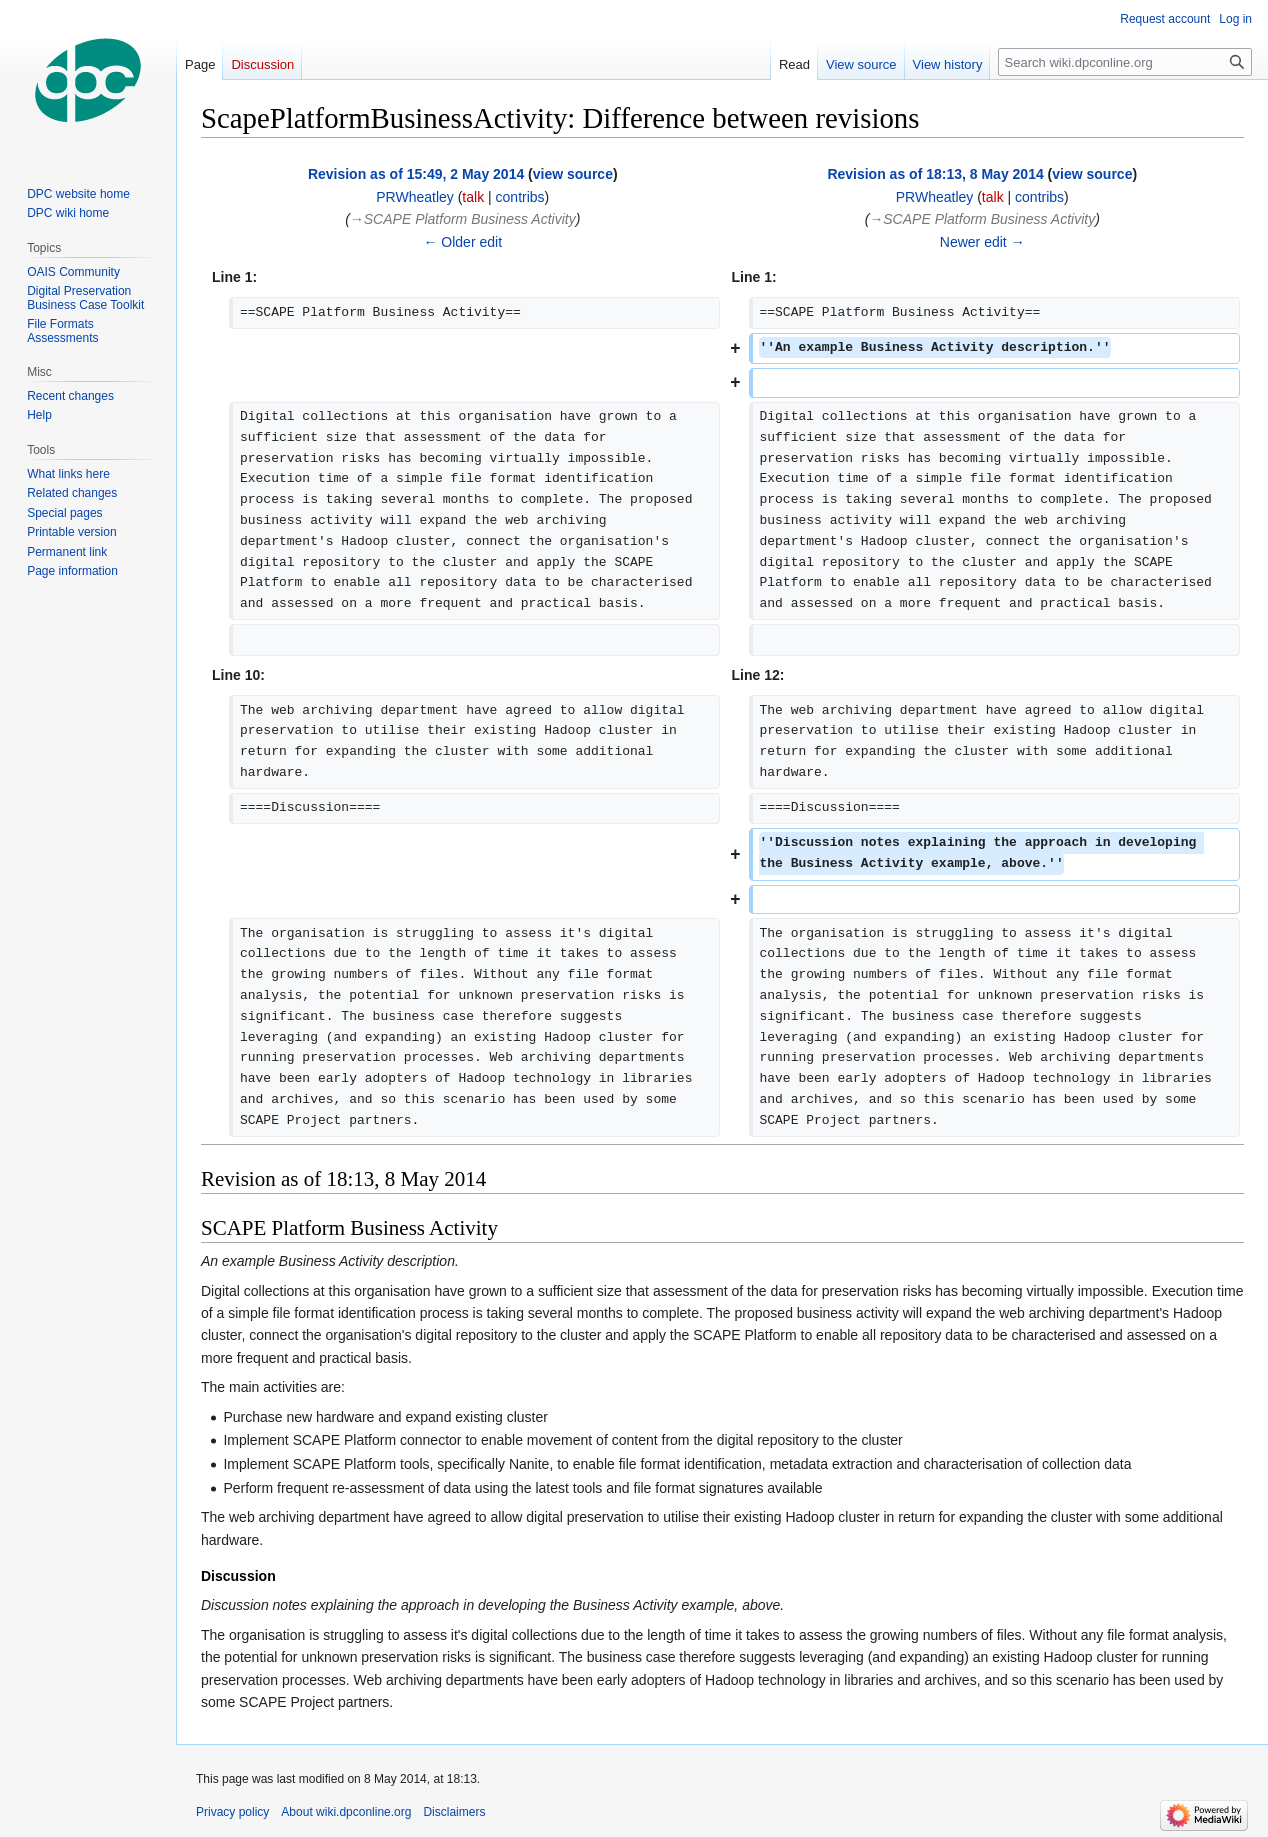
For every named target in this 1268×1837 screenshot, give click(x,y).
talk (473, 197)
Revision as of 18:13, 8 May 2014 (935, 174)
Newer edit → (982, 242)
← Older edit (462, 242)
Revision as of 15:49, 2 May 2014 (416, 174)
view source (573, 174)
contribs (520, 197)
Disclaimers (454, 1812)
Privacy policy (232, 1812)
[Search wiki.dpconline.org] (1125, 62)
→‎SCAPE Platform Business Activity (463, 219)
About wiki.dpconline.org (346, 1812)
